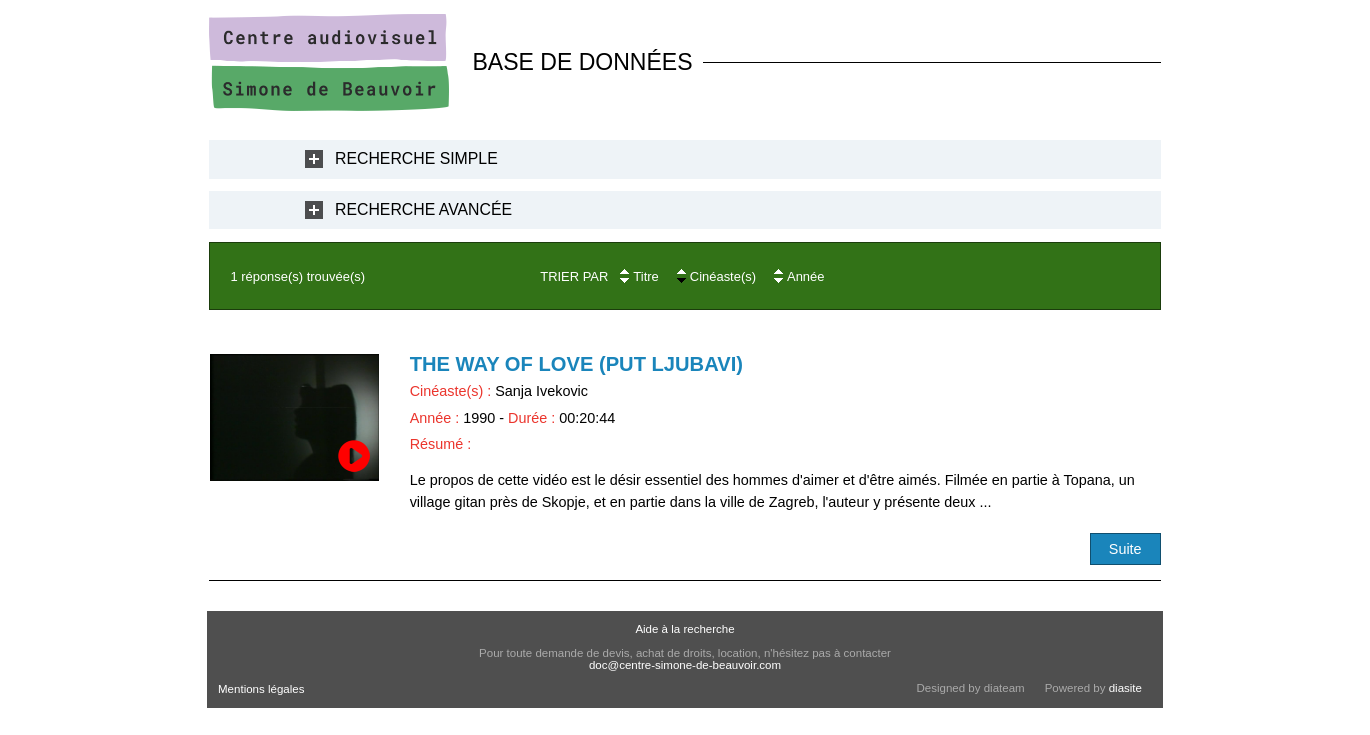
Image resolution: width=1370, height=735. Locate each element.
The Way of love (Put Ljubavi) (576, 364)
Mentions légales (261, 689)
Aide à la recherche (684, 629)
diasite (1125, 688)
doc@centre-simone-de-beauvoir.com (685, 665)
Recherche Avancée (423, 209)
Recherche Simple (416, 158)
